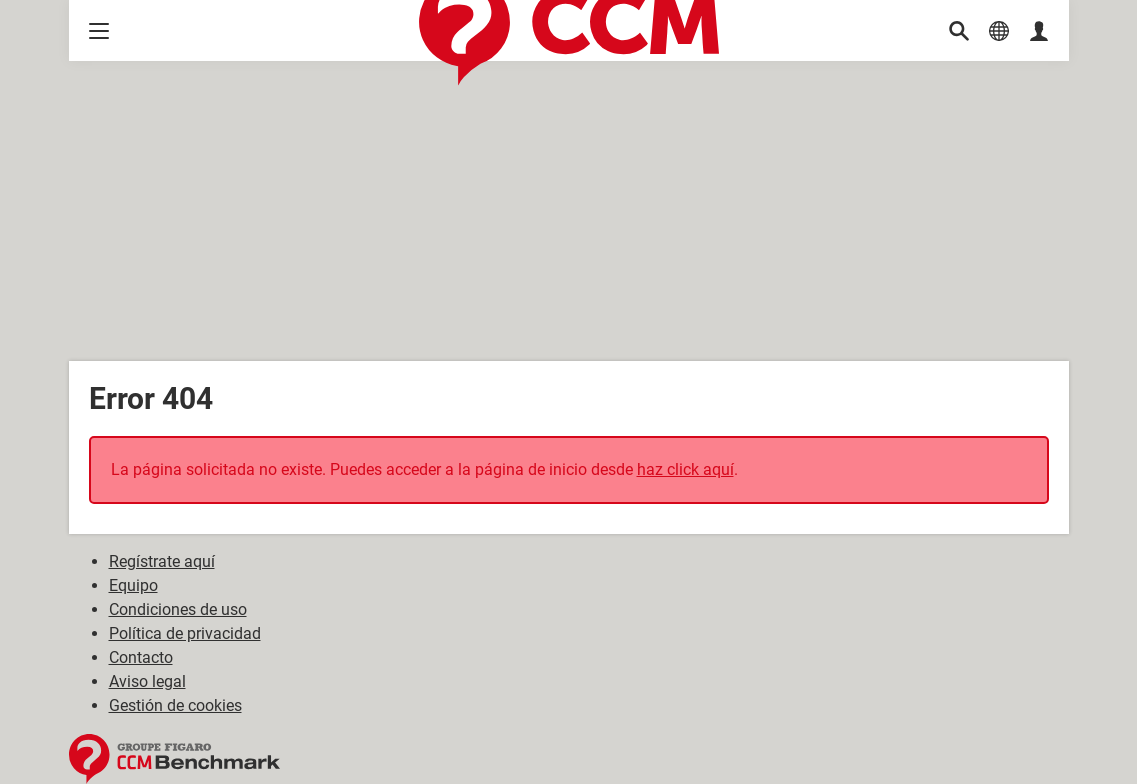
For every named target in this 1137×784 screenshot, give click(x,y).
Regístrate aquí (162, 561)
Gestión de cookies (175, 705)
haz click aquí (685, 469)
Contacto (141, 657)
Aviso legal (147, 681)
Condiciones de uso (178, 609)
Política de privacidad (185, 633)
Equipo (133, 585)
